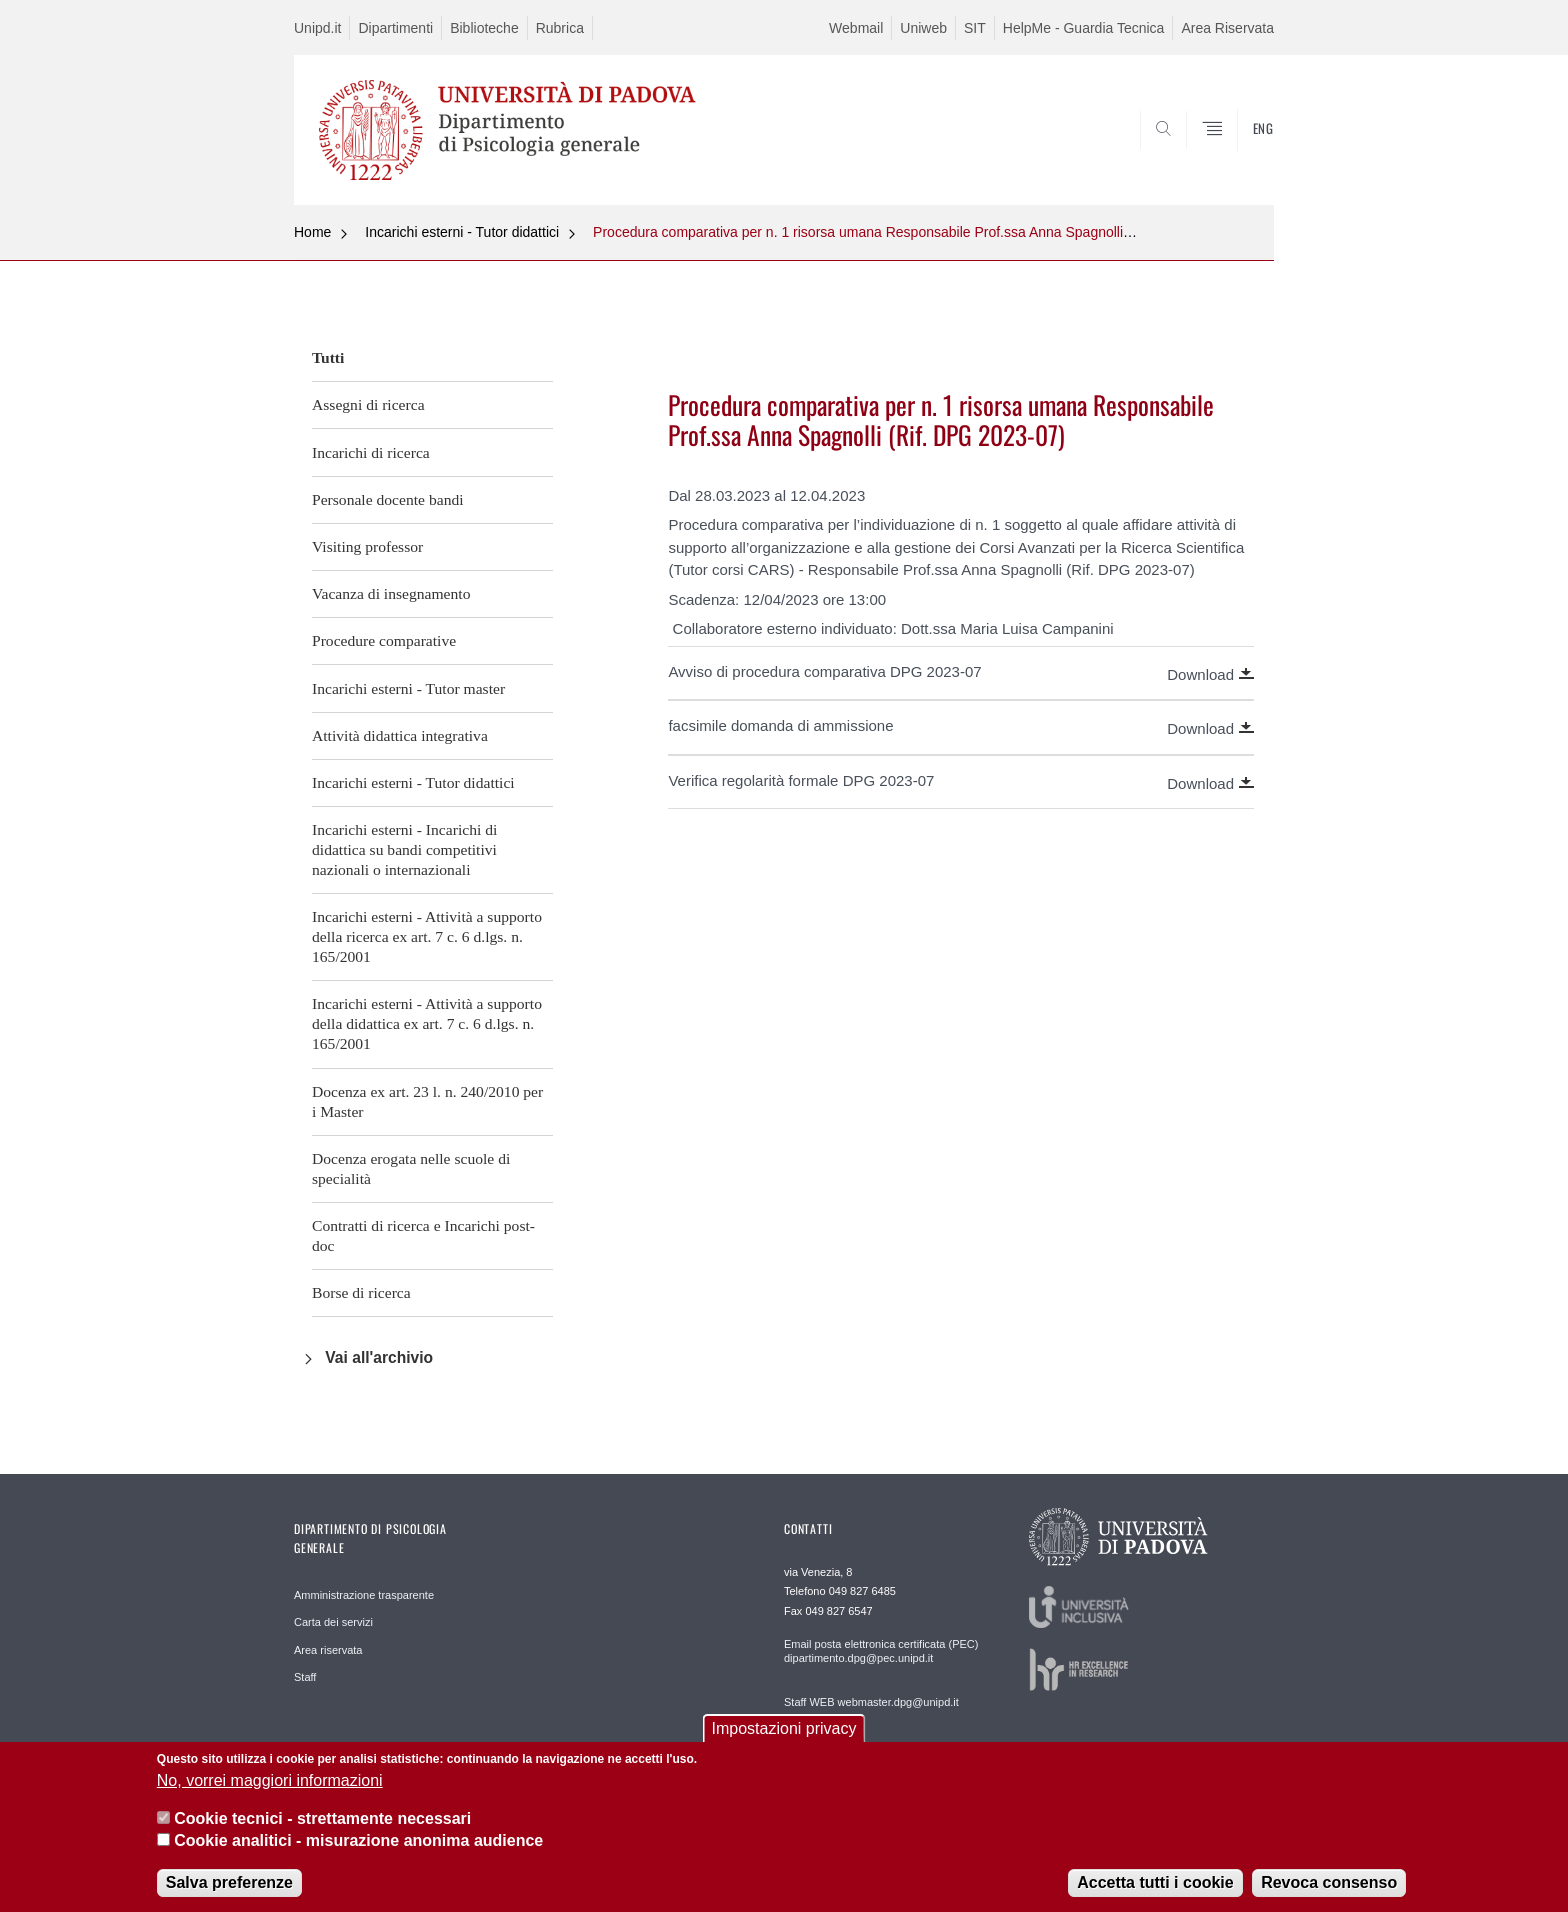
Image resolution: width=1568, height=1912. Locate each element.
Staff (305, 1677)
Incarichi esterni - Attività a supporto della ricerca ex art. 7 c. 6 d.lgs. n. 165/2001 (427, 936)
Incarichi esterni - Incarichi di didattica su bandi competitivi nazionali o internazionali (404, 849)
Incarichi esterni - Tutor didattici (462, 232)
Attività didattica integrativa (400, 735)
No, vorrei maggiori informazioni (270, 1793)
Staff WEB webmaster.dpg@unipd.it (871, 1702)
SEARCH (1239, 157)
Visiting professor (367, 546)
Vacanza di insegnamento (391, 593)
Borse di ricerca (361, 1292)
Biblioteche (484, 28)
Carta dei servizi (333, 1622)
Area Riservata (1227, 28)
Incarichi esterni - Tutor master (408, 688)
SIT (975, 28)
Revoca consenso (1329, 1895)
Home (312, 232)
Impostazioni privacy (784, 1742)
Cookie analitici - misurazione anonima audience (358, 1854)
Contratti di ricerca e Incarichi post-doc (423, 1235)
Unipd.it (317, 28)
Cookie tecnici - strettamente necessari (322, 1832)
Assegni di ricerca (368, 404)
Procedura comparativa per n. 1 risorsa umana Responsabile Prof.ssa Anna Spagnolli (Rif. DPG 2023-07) (920, 232)
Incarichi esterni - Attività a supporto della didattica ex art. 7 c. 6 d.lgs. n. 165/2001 (427, 1023)
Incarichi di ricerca (371, 452)
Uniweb (923, 28)
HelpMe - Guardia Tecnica (1084, 28)
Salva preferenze (229, 1895)
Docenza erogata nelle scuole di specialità (411, 1168)
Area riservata (328, 1650)
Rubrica (560, 28)
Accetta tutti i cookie (1155, 1895)
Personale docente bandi (388, 499)
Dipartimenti (395, 28)
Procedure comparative (384, 640)
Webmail (856, 28)
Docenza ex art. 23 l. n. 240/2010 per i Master (427, 1101)
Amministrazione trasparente (364, 1595)
